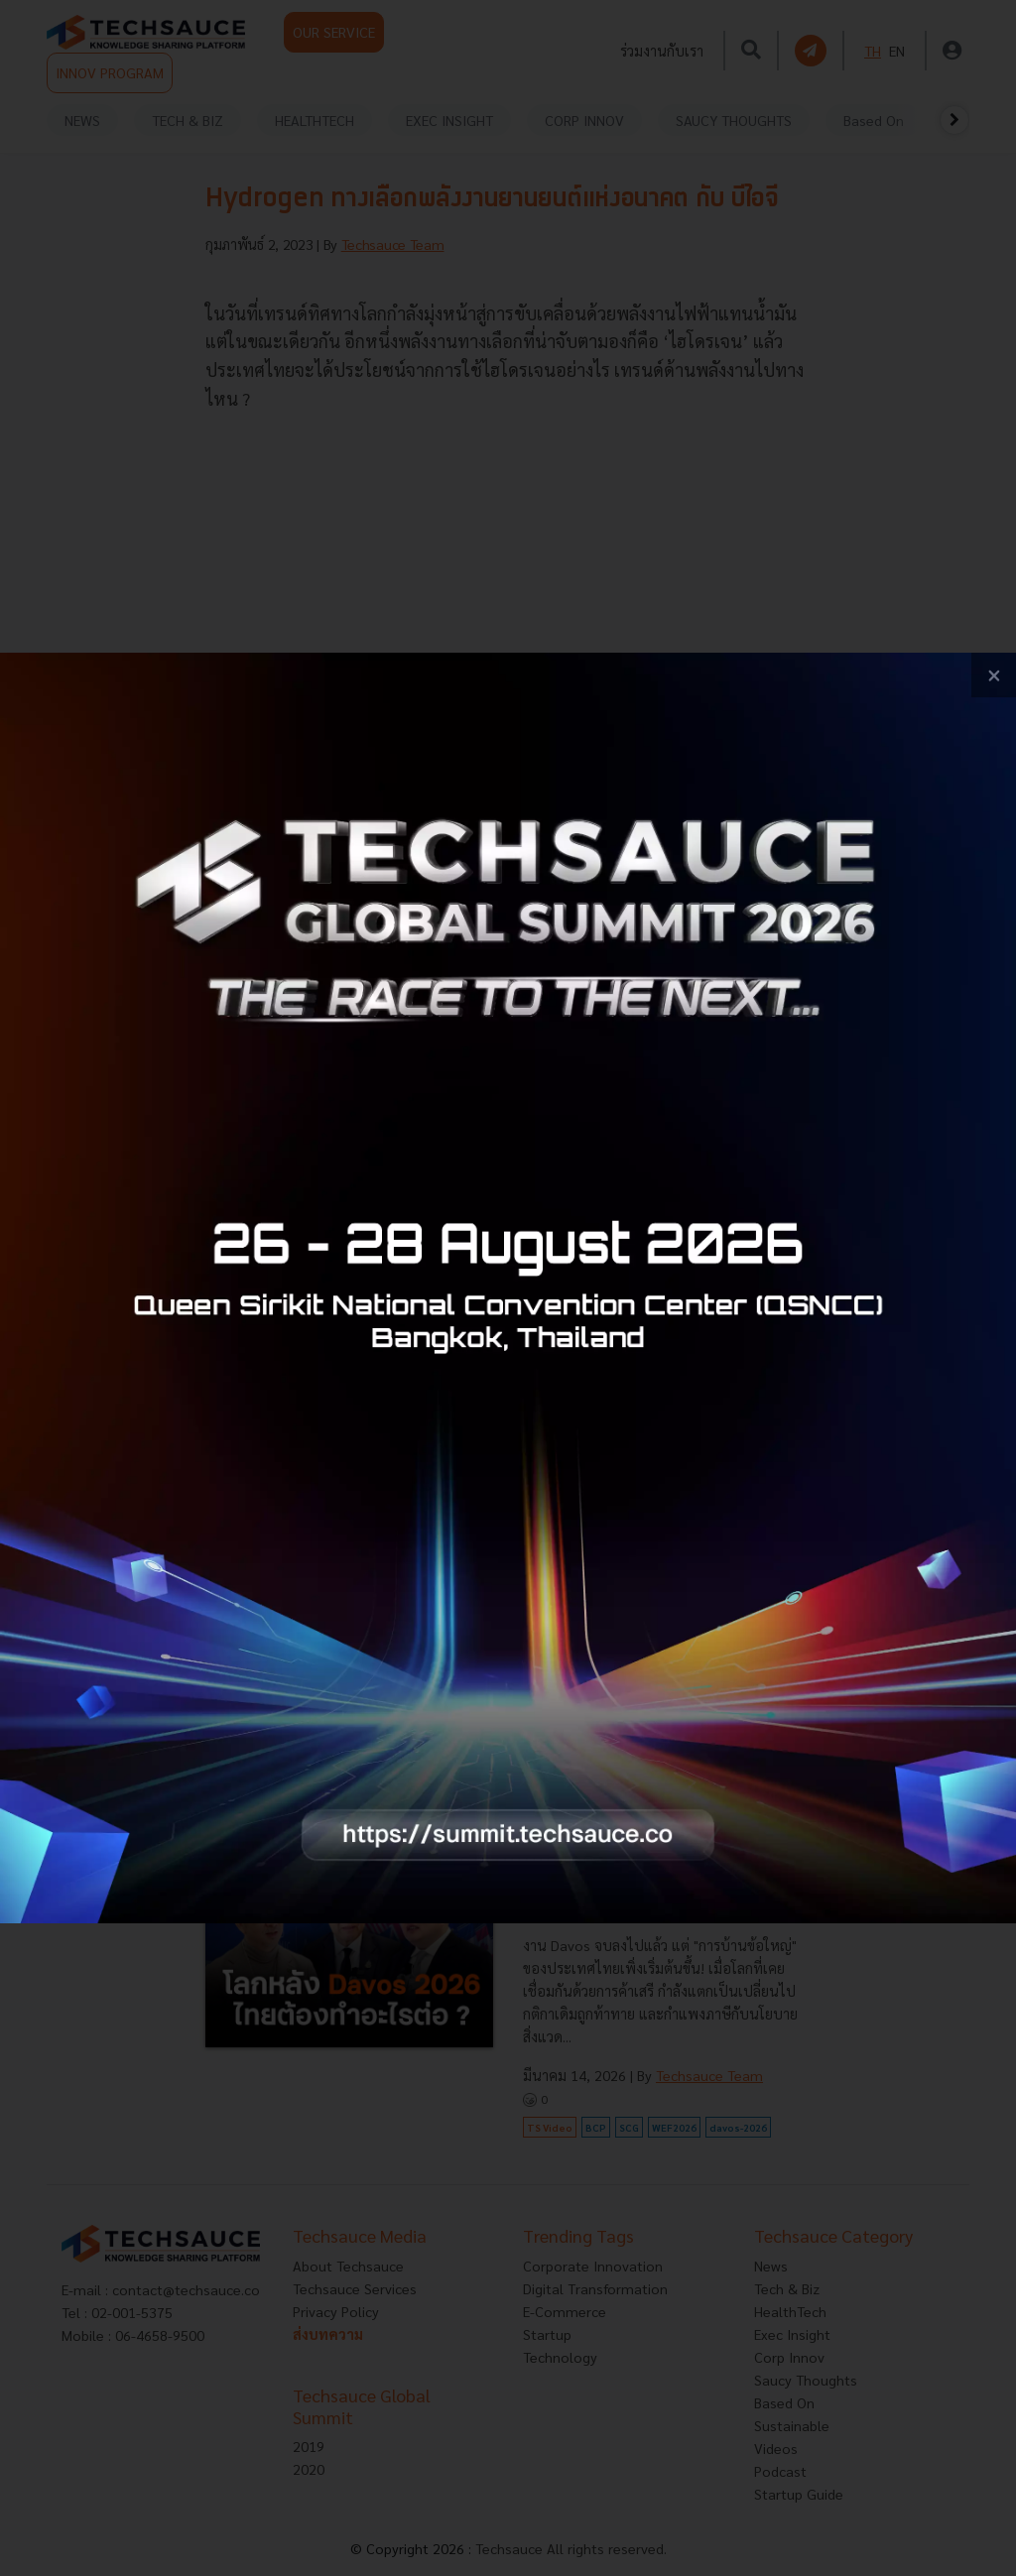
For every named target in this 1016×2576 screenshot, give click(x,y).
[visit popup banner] (508, 1287)
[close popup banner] (993, 675)
